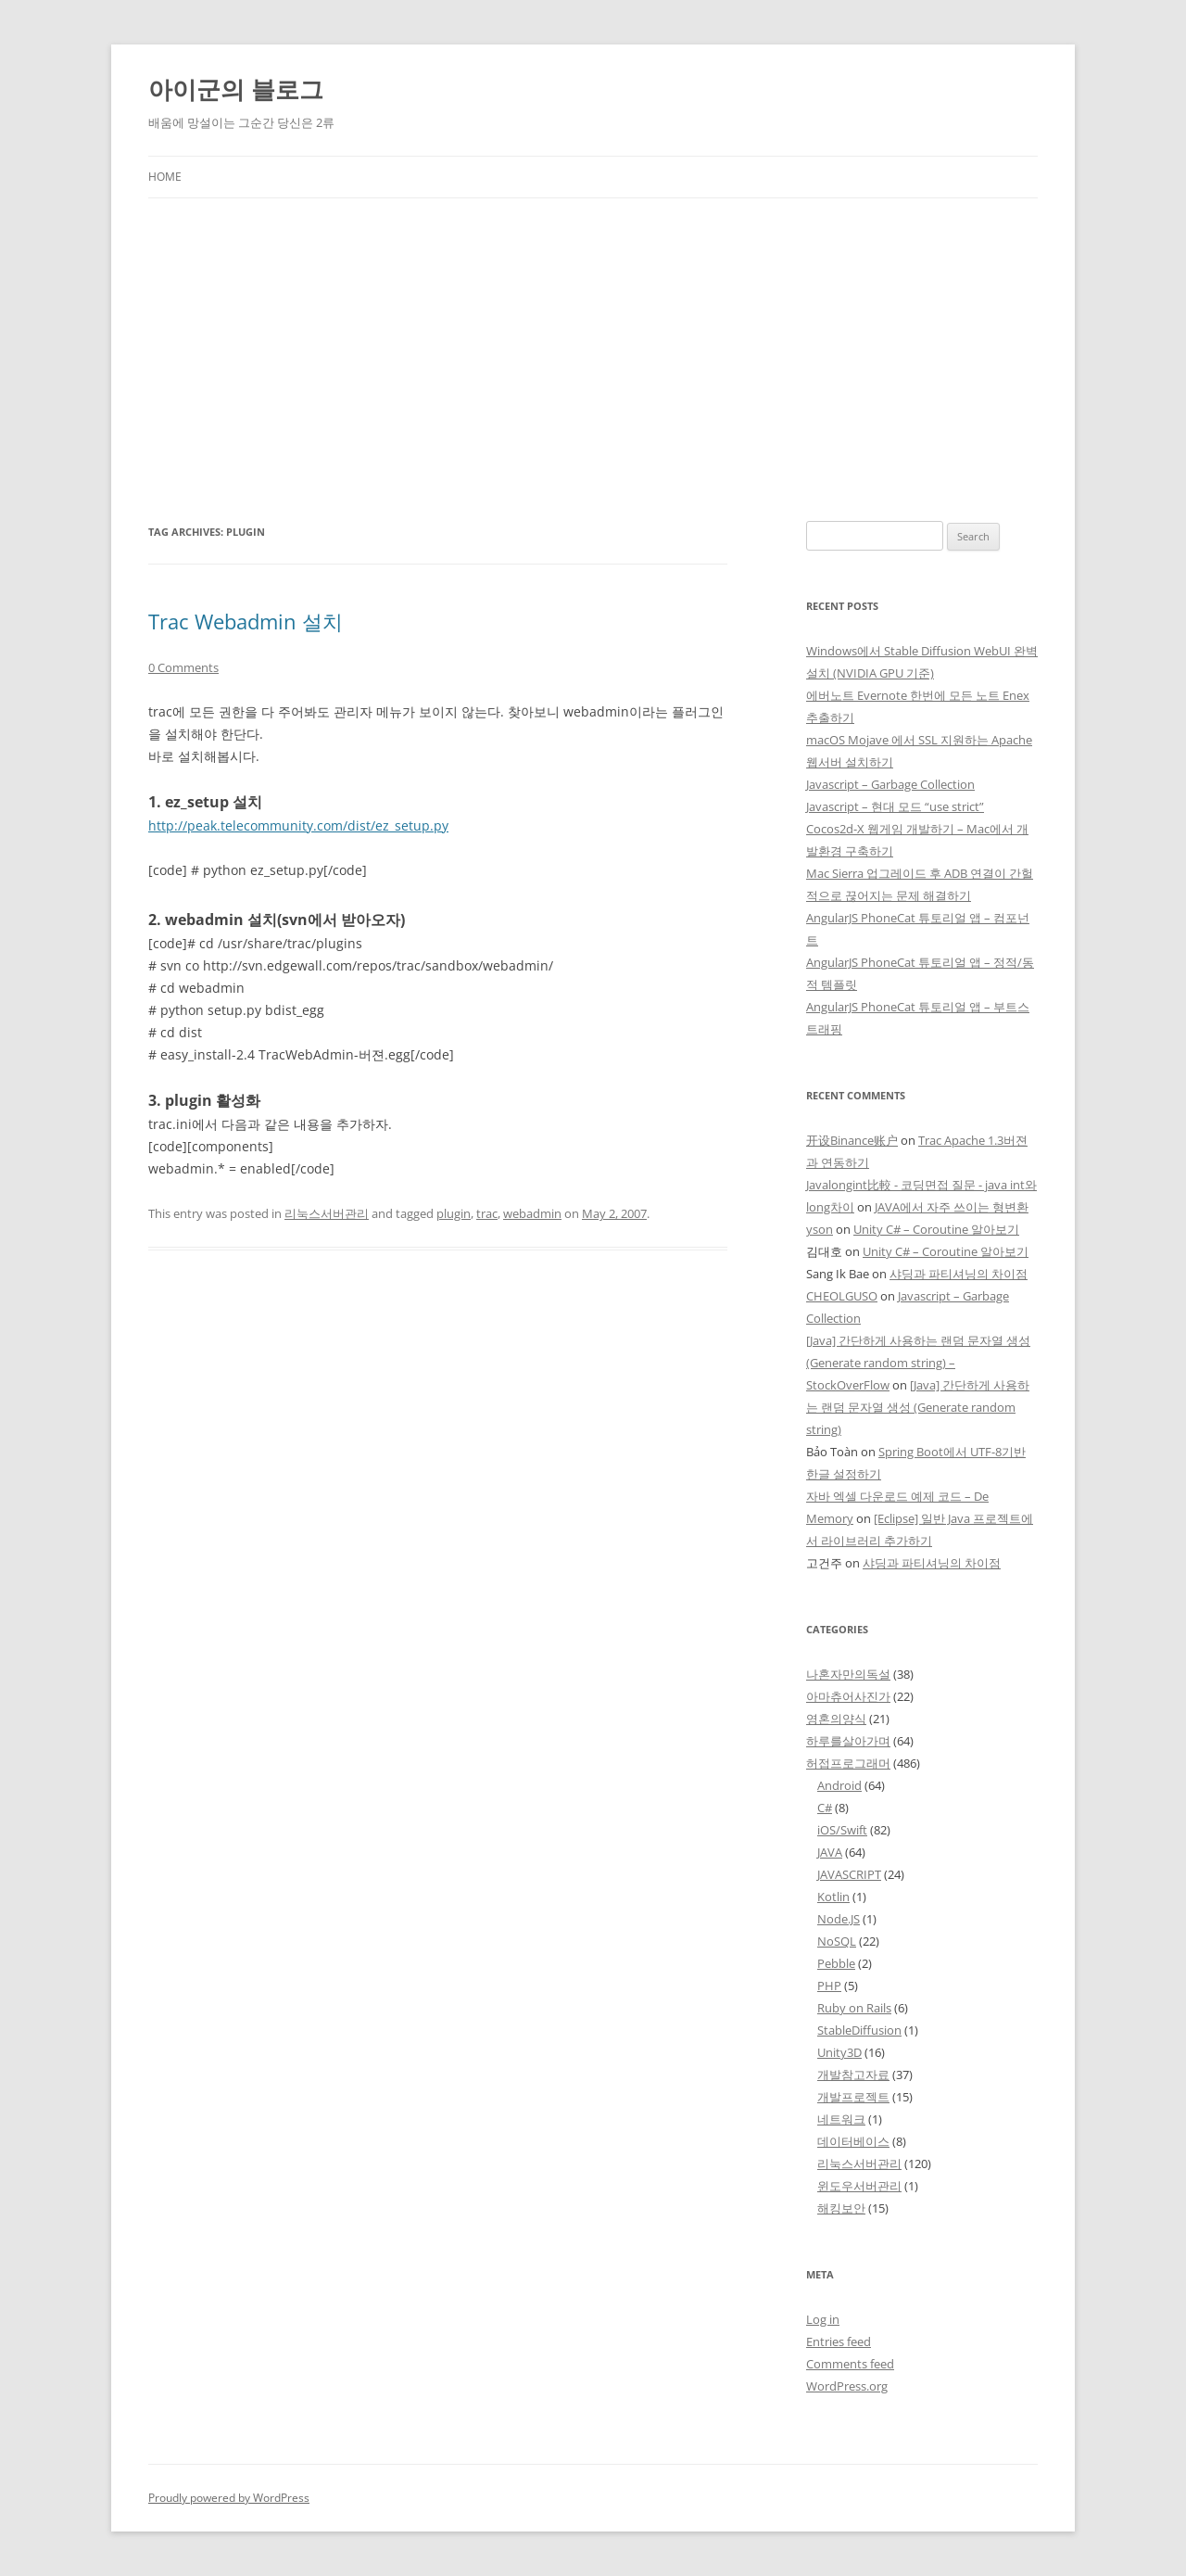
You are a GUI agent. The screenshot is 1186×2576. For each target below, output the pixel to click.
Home (165, 176)
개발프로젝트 (853, 2096)
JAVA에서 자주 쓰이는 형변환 (951, 1207)
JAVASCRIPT (849, 1874)
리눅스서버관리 (326, 1213)
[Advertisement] (593, 337)
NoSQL (836, 1941)
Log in (822, 2319)
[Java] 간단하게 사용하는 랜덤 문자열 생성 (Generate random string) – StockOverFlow (918, 1362)
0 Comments (183, 667)
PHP (829, 1985)
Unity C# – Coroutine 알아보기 (936, 1229)
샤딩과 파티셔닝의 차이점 (959, 1273)
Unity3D (839, 2052)
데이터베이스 (853, 2141)
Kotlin (833, 1896)
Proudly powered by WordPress (228, 2498)
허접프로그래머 (848, 1763)
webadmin (532, 1213)
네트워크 (841, 2119)
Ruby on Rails (854, 2007)
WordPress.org (847, 2386)
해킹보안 (841, 2208)
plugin (453, 1213)
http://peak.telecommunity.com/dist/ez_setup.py (298, 825)
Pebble (836, 1963)
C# (824, 1807)
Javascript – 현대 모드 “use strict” (895, 806)
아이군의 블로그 (235, 89)
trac (487, 1213)
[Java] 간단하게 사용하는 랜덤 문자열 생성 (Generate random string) (917, 1407)
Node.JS (838, 1918)
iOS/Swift (842, 1829)
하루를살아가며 (848, 1740)
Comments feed (850, 2363)
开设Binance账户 (852, 1140)
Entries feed (838, 2341)
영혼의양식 (836, 1718)
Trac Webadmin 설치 (245, 621)
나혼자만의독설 (848, 1674)
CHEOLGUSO (841, 1296)
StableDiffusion (859, 2030)
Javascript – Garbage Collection (890, 784)
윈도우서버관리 (859, 2185)
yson (819, 1229)
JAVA (829, 1852)
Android (839, 1785)
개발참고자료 (853, 2074)
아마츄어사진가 (848, 1696)
